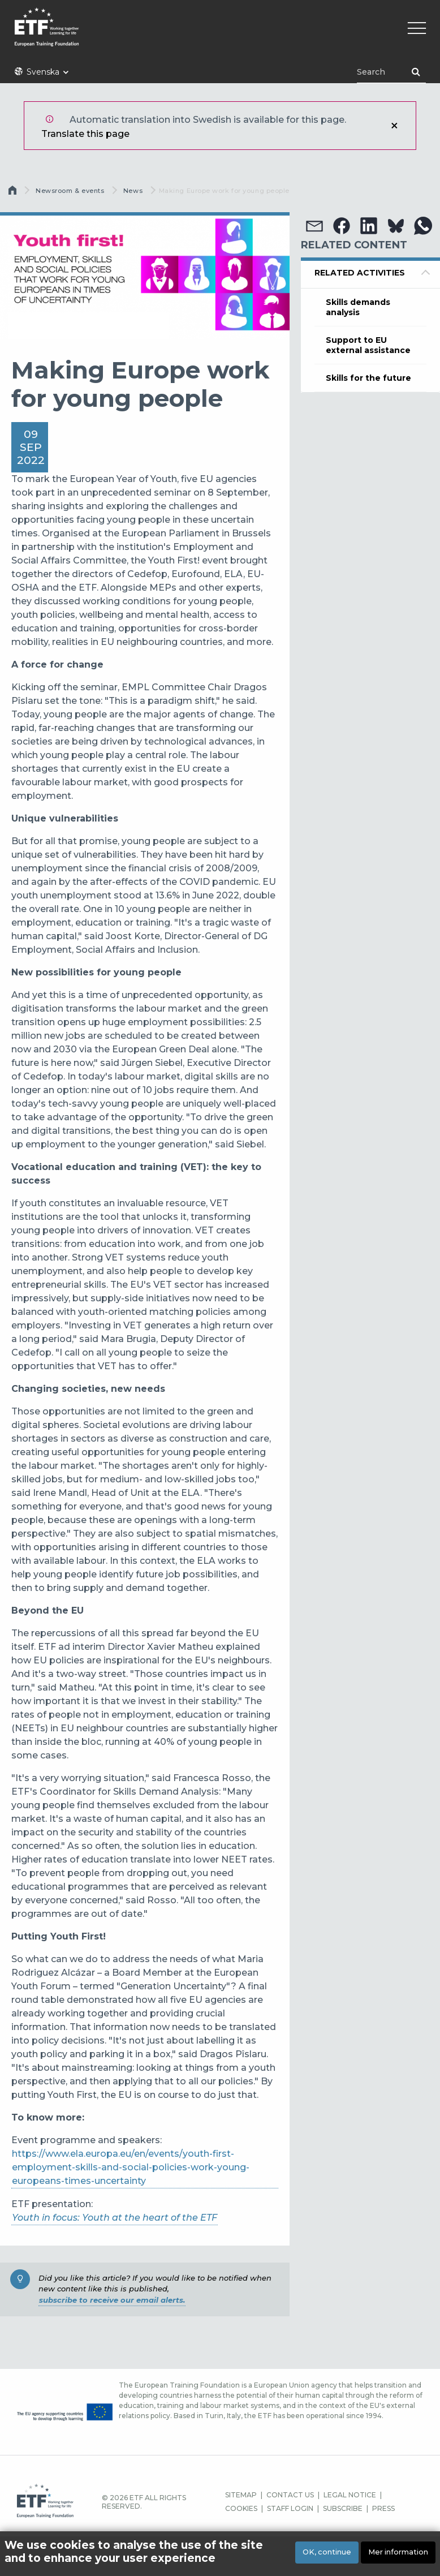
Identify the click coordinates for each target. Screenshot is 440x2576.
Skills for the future (368, 378)
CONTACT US (290, 2495)
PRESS (383, 2508)
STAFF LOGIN (290, 2508)
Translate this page (85, 133)
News (133, 191)
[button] (314, 225)
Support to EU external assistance (368, 345)
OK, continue (327, 2552)
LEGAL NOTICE (349, 2495)
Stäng (394, 125)
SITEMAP (241, 2495)
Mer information (398, 2552)
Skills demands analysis (358, 307)
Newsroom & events (70, 191)
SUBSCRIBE (343, 2508)
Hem (13, 193)
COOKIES (241, 2508)
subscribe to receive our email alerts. (112, 2299)
